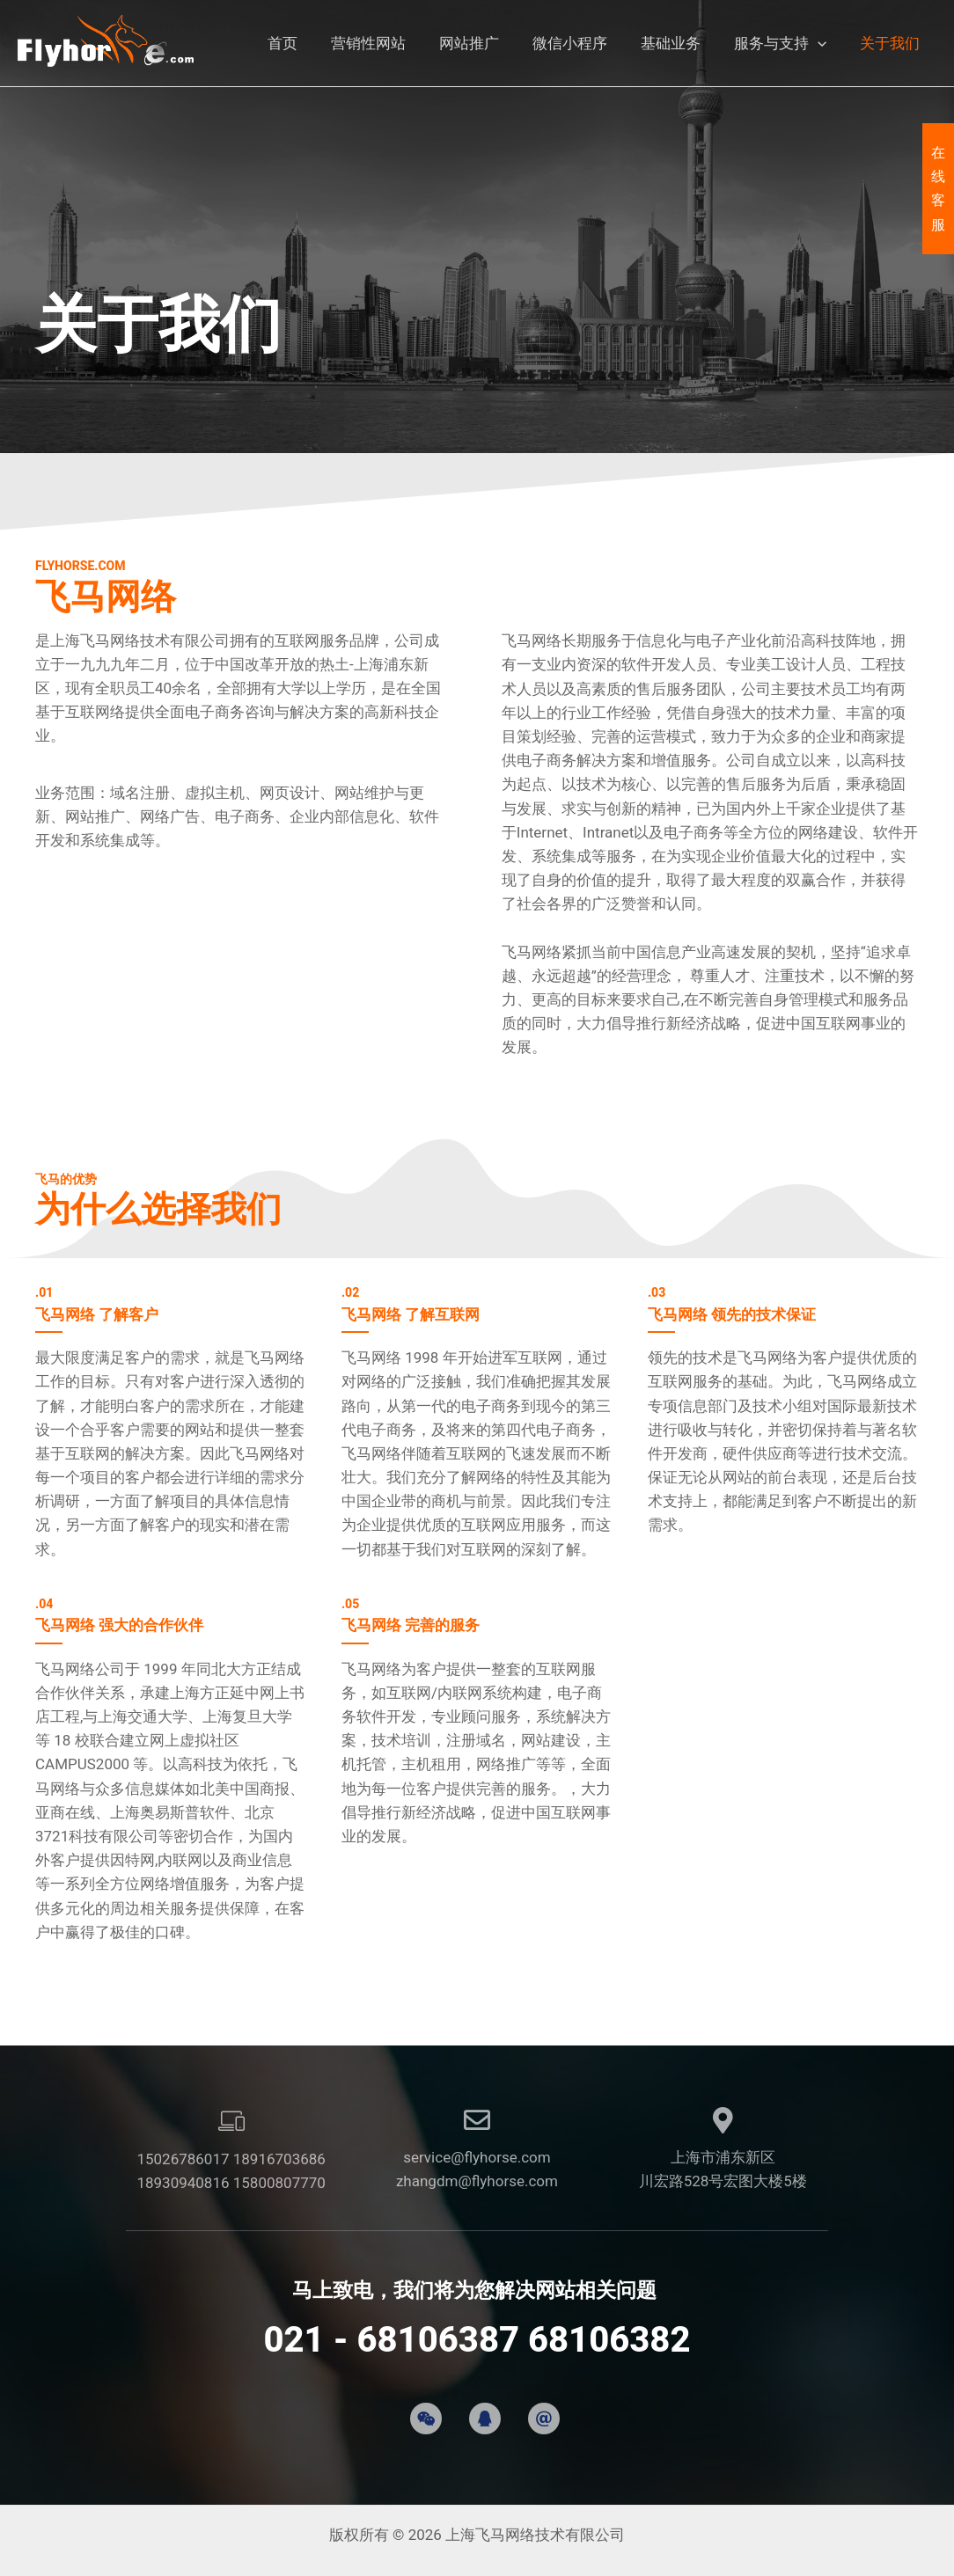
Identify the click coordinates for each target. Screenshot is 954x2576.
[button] (823, 43)
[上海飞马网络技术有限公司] (106, 42)
